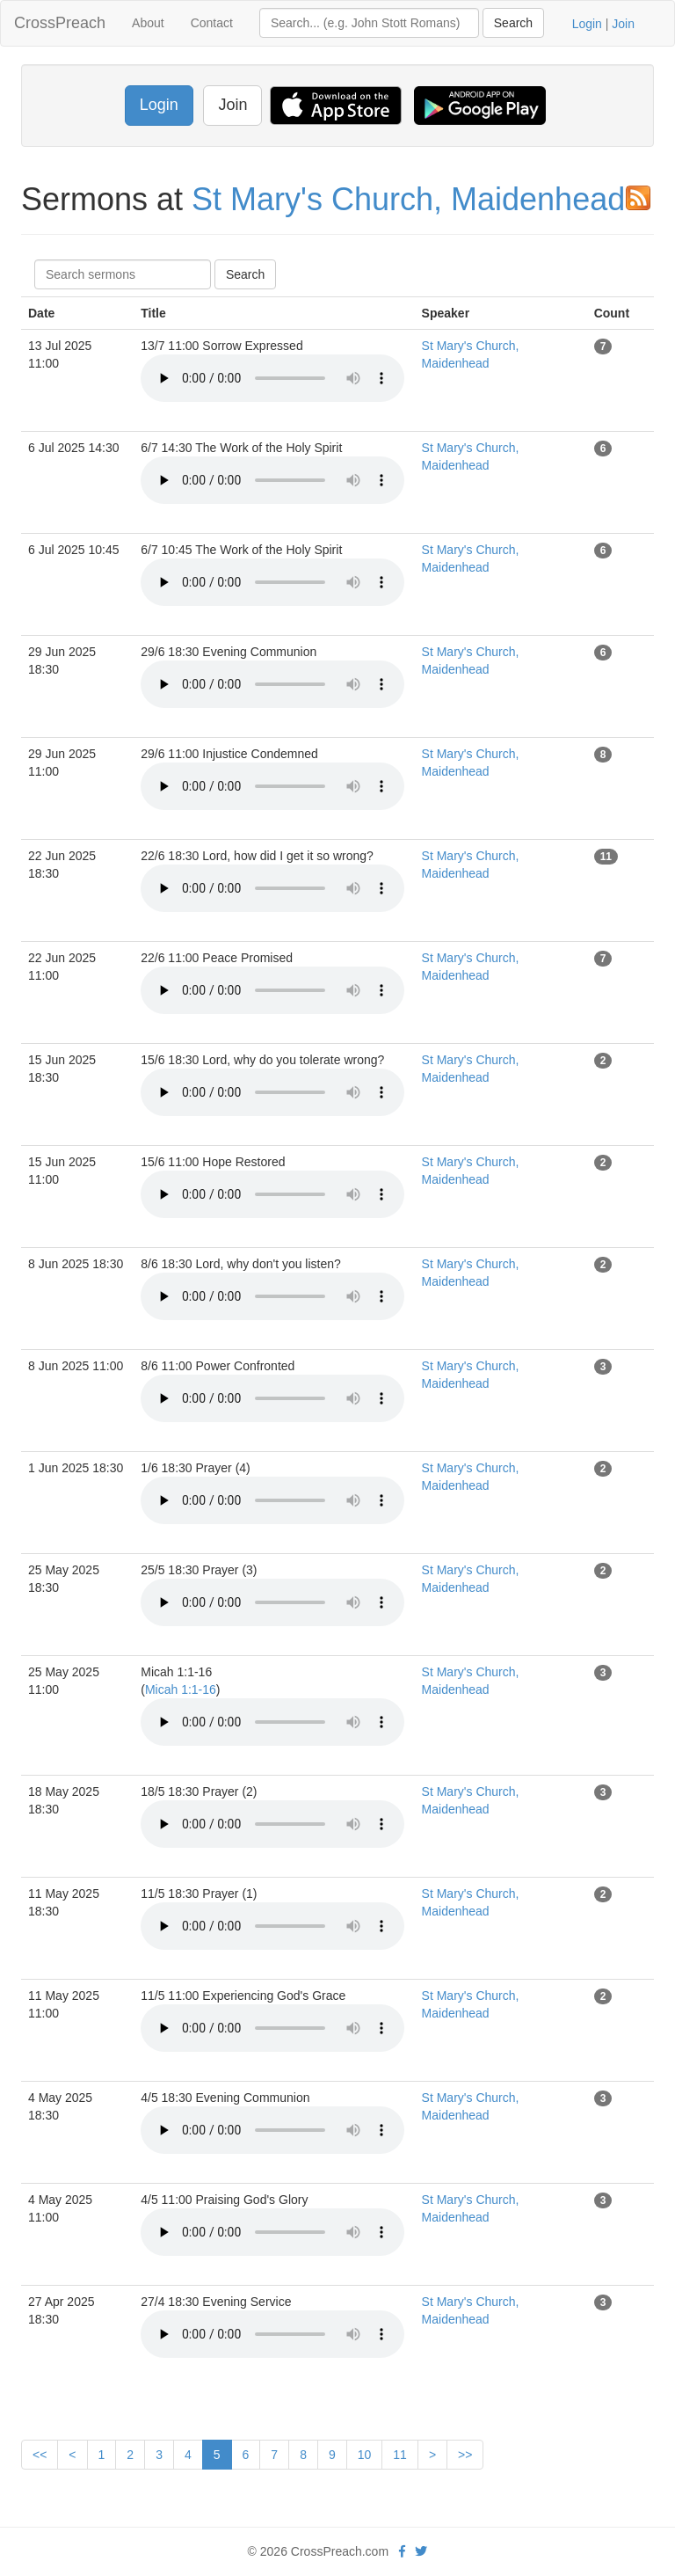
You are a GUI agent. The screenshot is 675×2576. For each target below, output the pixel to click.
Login (587, 24)
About (148, 23)
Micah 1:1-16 (180, 1689)
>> (465, 2455)
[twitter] (421, 2551)
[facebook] (402, 2551)
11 (400, 2455)
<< (40, 2455)
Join (623, 24)
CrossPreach (59, 23)
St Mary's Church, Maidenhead (408, 199)
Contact (212, 23)
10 (365, 2455)
